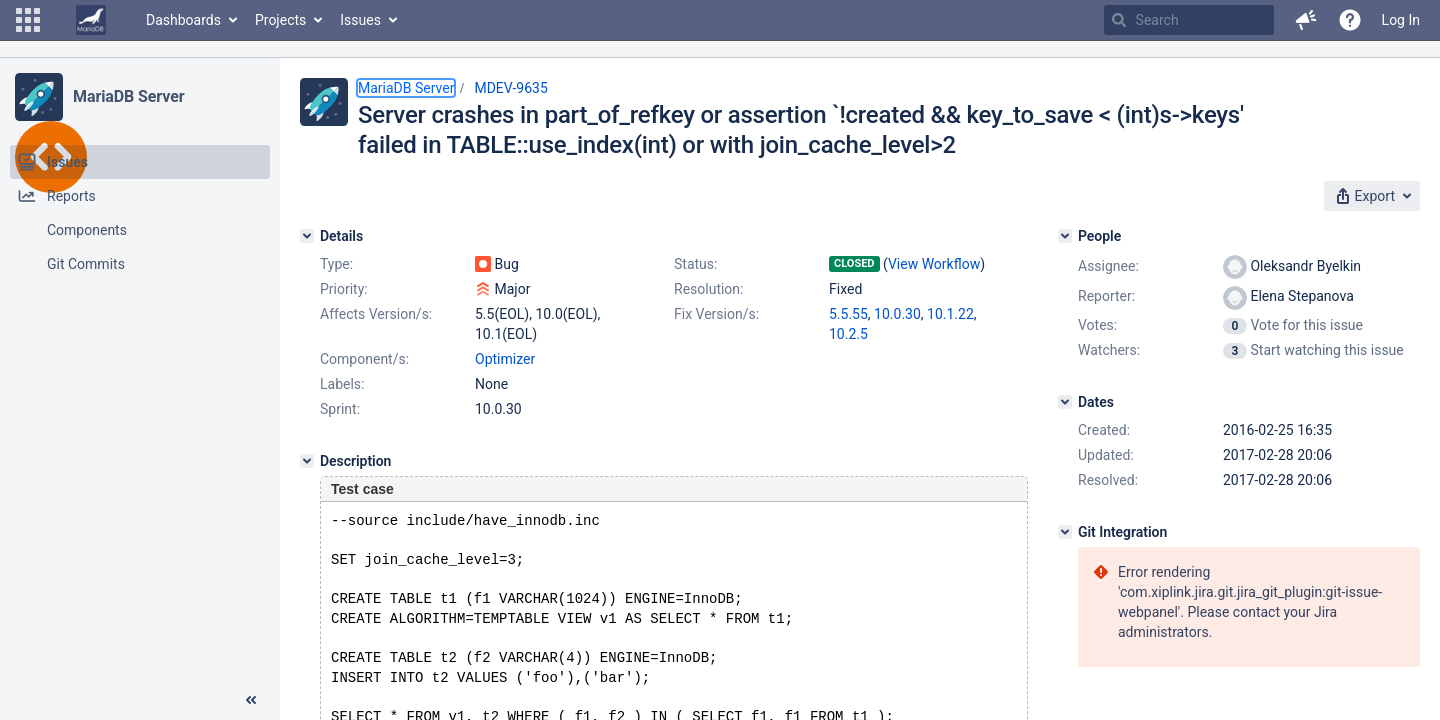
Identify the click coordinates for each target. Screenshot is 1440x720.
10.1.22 (950, 314)
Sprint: (340, 409)
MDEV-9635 (510, 88)
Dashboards (183, 20)
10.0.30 (897, 314)
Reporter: (1106, 296)
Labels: (342, 384)
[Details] (307, 236)
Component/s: (364, 359)
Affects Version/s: (376, 314)
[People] (1065, 236)
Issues (360, 20)
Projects (280, 20)
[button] (28, 20)
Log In (1401, 20)
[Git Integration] (1065, 532)
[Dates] (1065, 402)
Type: (336, 264)
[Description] (307, 461)
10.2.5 (848, 334)
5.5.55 (848, 314)
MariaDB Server (128, 96)
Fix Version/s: (716, 314)
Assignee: (1108, 266)
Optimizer (505, 359)
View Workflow (934, 264)
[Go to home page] (91, 20)
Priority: (344, 289)
